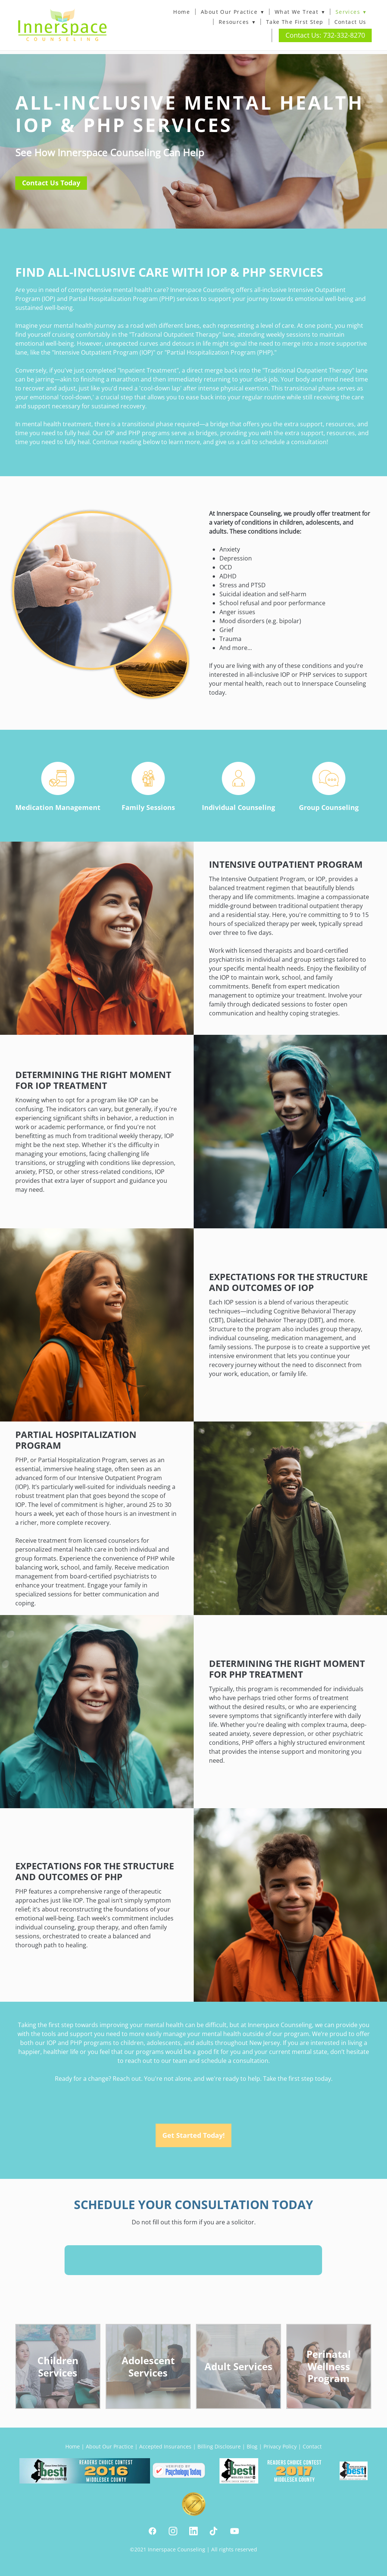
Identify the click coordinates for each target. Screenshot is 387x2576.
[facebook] (152, 2531)
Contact (312, 2446)
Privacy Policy (280, 2446)
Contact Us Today (51, 183)
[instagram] (173, 2531)
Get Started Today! (193, 2135)
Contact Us (350, 22)
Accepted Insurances (165, 2446)
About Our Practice (232, 12)
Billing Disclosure (219, 2446)
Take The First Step (295, 22)
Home (181, 12)
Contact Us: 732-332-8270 (325, 35)
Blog (252, 2446)
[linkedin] (193, 2531)
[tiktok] (214, 2531)
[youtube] (234, 2531)
